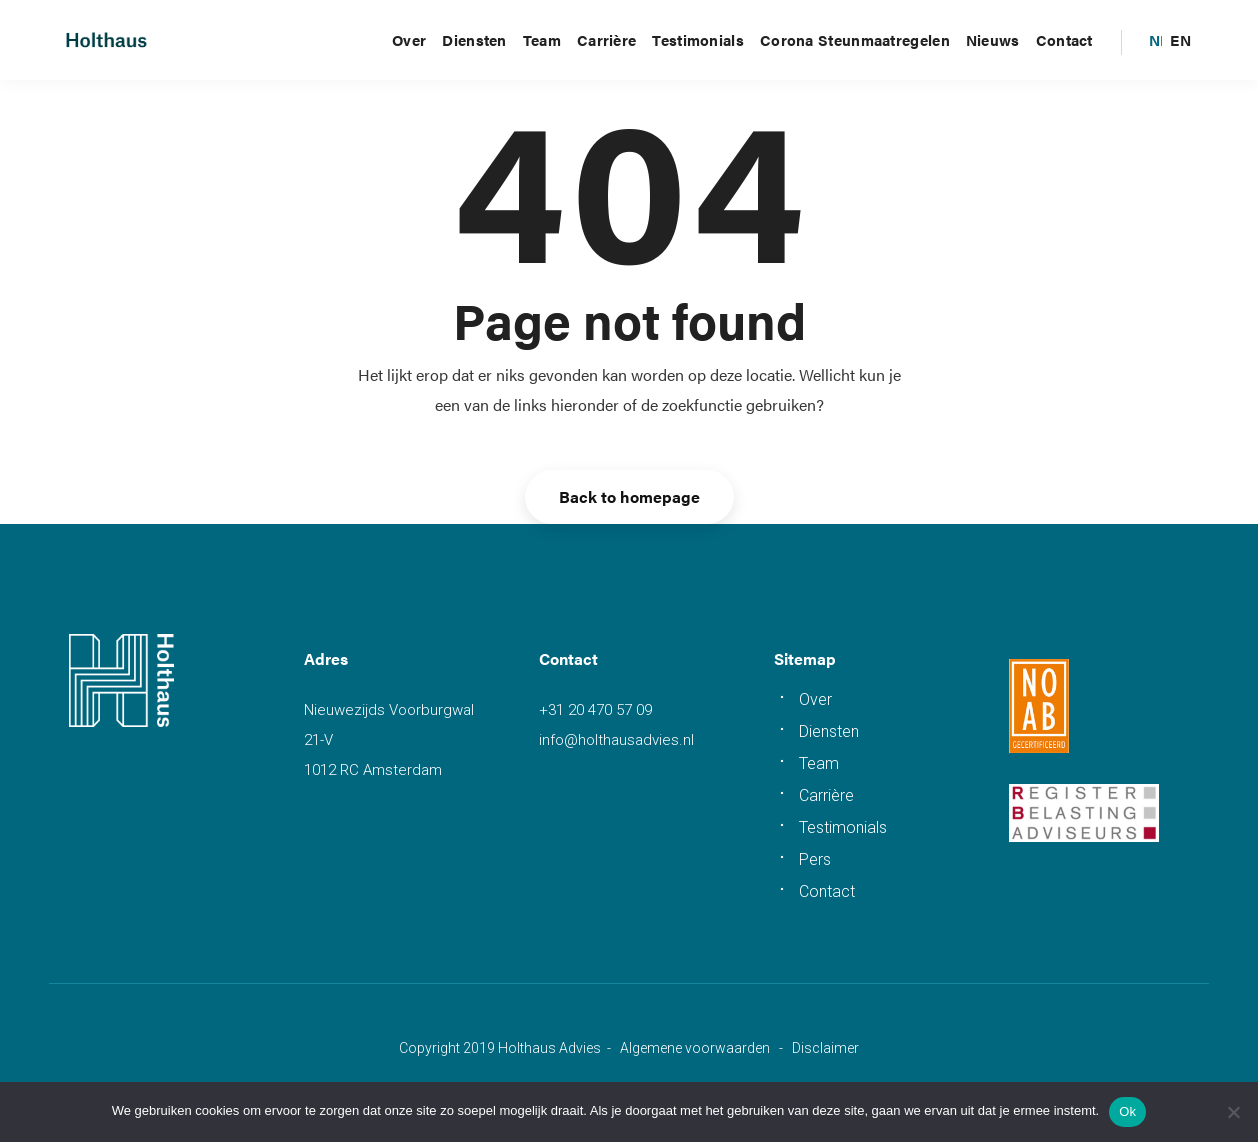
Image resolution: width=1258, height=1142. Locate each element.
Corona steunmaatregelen (855, 39)
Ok (1127, 1111)
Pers (815, 859)
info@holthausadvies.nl (616, 740)
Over (409, 39)
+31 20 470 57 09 (595, 710)
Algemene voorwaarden (695, 1048)
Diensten (474, 39)
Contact (1064, 39)
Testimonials (698, 39)
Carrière (606, 39)
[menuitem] (1159, 40)
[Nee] (1233, 1112)
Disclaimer (825, 1048)
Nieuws (993, 39)
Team (542, 39)
